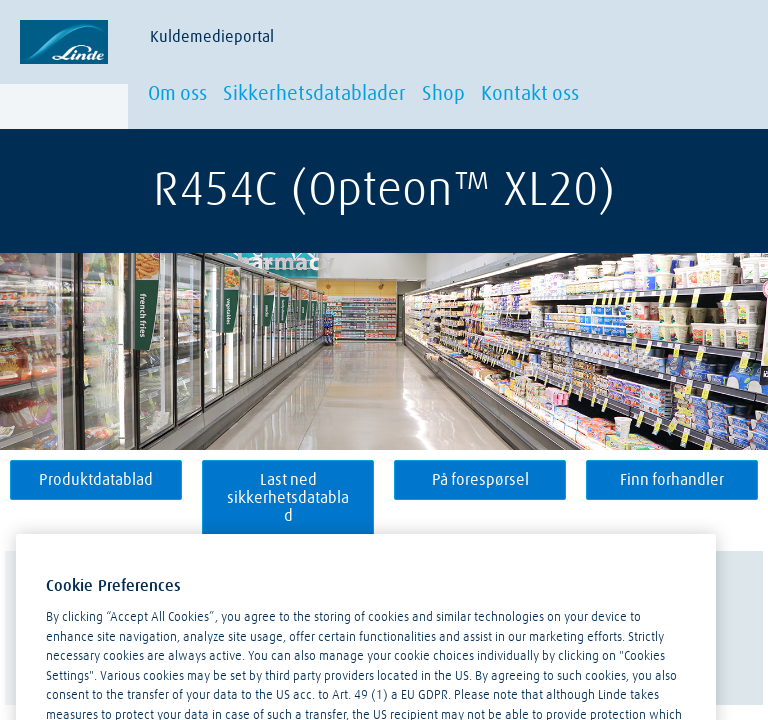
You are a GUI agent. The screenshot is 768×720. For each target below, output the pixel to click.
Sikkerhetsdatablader (314, 94)
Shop (443, 94)
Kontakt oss (530, 94)
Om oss (177, 94)
